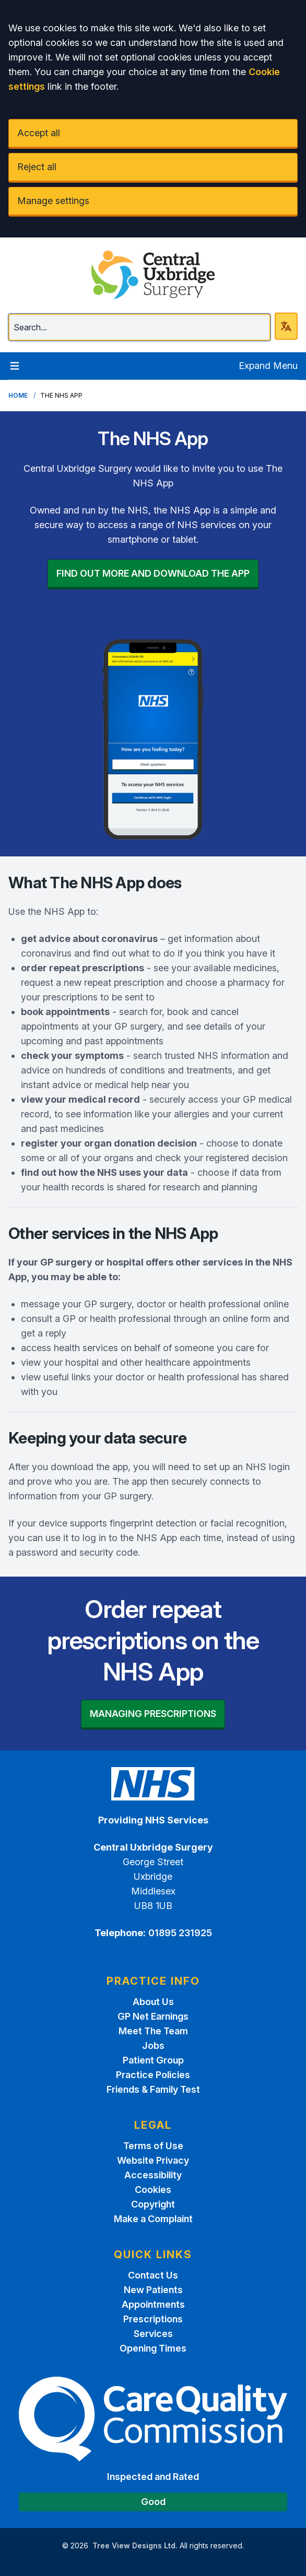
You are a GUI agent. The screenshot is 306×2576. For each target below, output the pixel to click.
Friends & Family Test (153, 2089)
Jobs (153, 2045)
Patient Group (153, 2060)
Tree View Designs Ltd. (135, 2545)
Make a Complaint (153, 2218)
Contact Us (153, 2275)
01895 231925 (180, 1932)
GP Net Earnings (153, 2016)
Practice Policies (153, 2074)
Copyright (153, 2204)
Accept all (38, 132)
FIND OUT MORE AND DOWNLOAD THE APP (153, 573)
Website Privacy (153, 2160)
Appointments (153, 2304)
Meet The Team (153, 2030)
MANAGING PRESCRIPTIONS (153, 1713)
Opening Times (153, 2348)
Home (18, 395)
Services (153, 2333)
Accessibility (153, 2174)
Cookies (153, 2189)
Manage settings (53, 200)
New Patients (153, 2289)
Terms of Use (153, 2145)
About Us (153, 2001)
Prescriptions (153, 2318)
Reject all (36, 166)
